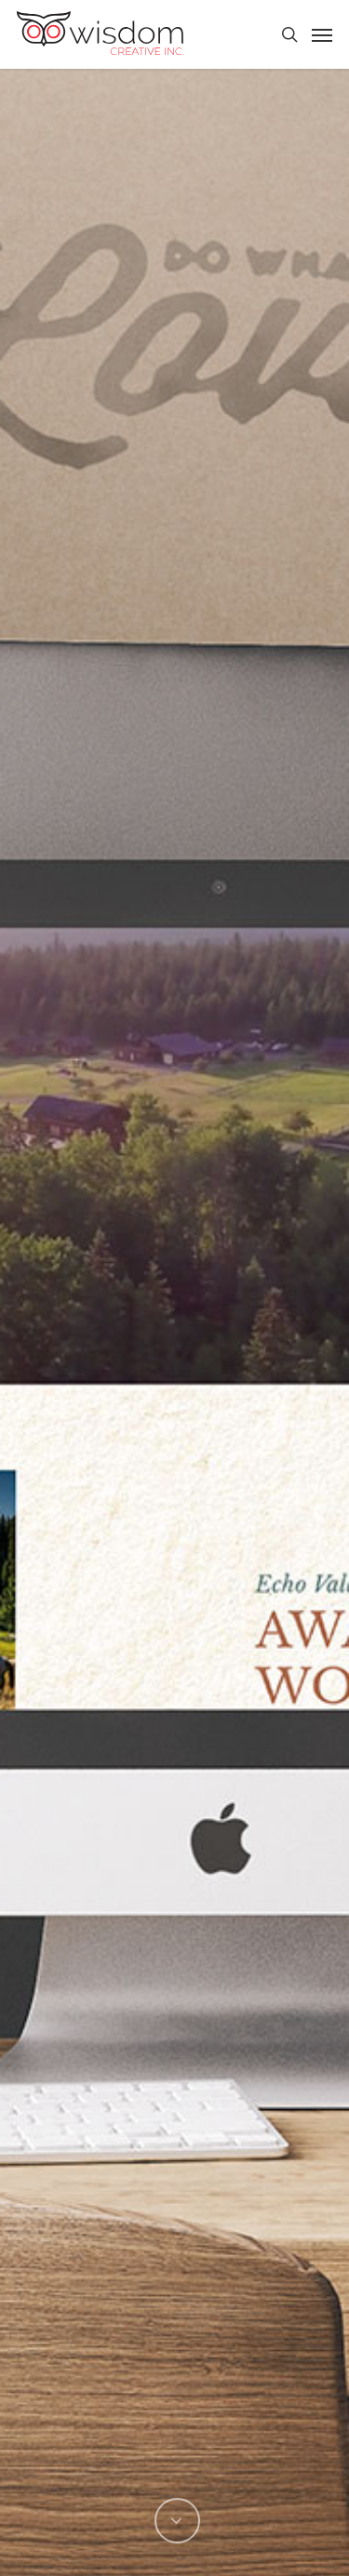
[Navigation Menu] (322, 34)
